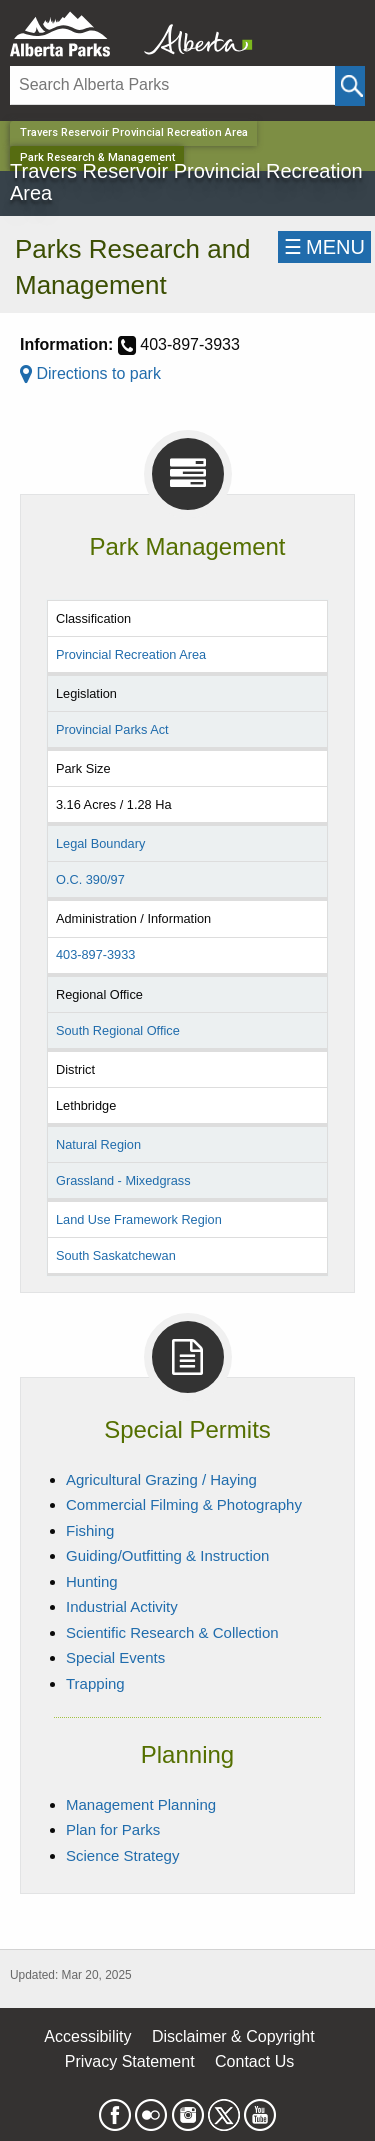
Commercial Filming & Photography (184, 1504)
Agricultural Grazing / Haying (161, 1479)
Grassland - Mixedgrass (123, 1180)
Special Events (115, 1657)
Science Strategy (122, 1855)
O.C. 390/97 (90, 879)
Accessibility (87, 2036)
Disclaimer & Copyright (233, 2036)
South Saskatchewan (116, 1255)
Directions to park (90, 373)
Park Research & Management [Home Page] (97, 157)
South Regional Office (118, 1030)
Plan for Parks (113, 1829)
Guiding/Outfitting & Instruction (167, 1555)
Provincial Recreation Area (131, 654)
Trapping (95, 1683)
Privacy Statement (130, 2061)
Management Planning (141, 1804)
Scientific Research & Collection (172, 1632)
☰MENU (324, 247)
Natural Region (98, 1144)
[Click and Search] (350, 86)
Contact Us (254, 2061)
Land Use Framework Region (139, 1219)
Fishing (90, 1530)
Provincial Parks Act (112, 729)
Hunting (92, 1581)
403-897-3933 (95, 954)
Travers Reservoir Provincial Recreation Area (134, 132)
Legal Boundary (100, 843)
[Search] (172, 85)
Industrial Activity (122, 1606)
